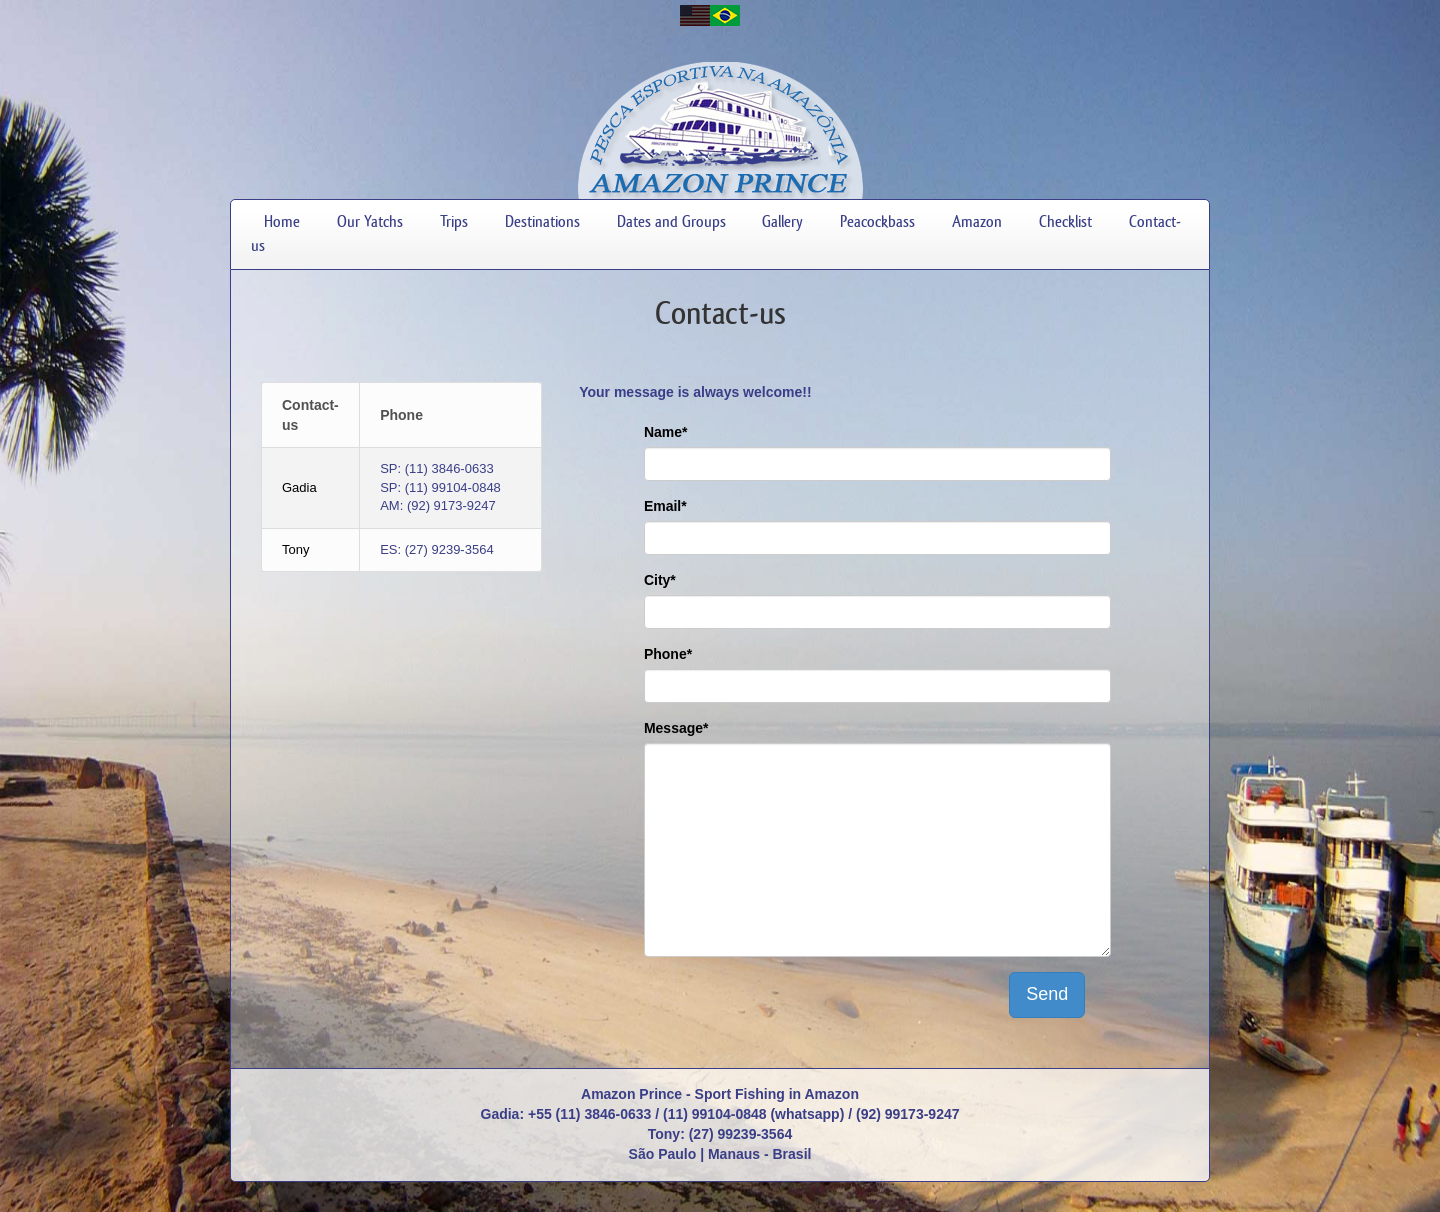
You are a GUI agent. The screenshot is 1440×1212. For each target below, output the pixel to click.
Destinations (542, 221)
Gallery (782, 221)
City (660, 580)
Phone (668, 654)
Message (676, 728)
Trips (454, 221)
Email (665, 506)
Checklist (1065, 221)
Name (666, 432)
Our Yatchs (370, 221)
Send (1047, 994)
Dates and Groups (671, 221)
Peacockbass (877, 221)
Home (282, 221)
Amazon (977, 221)
